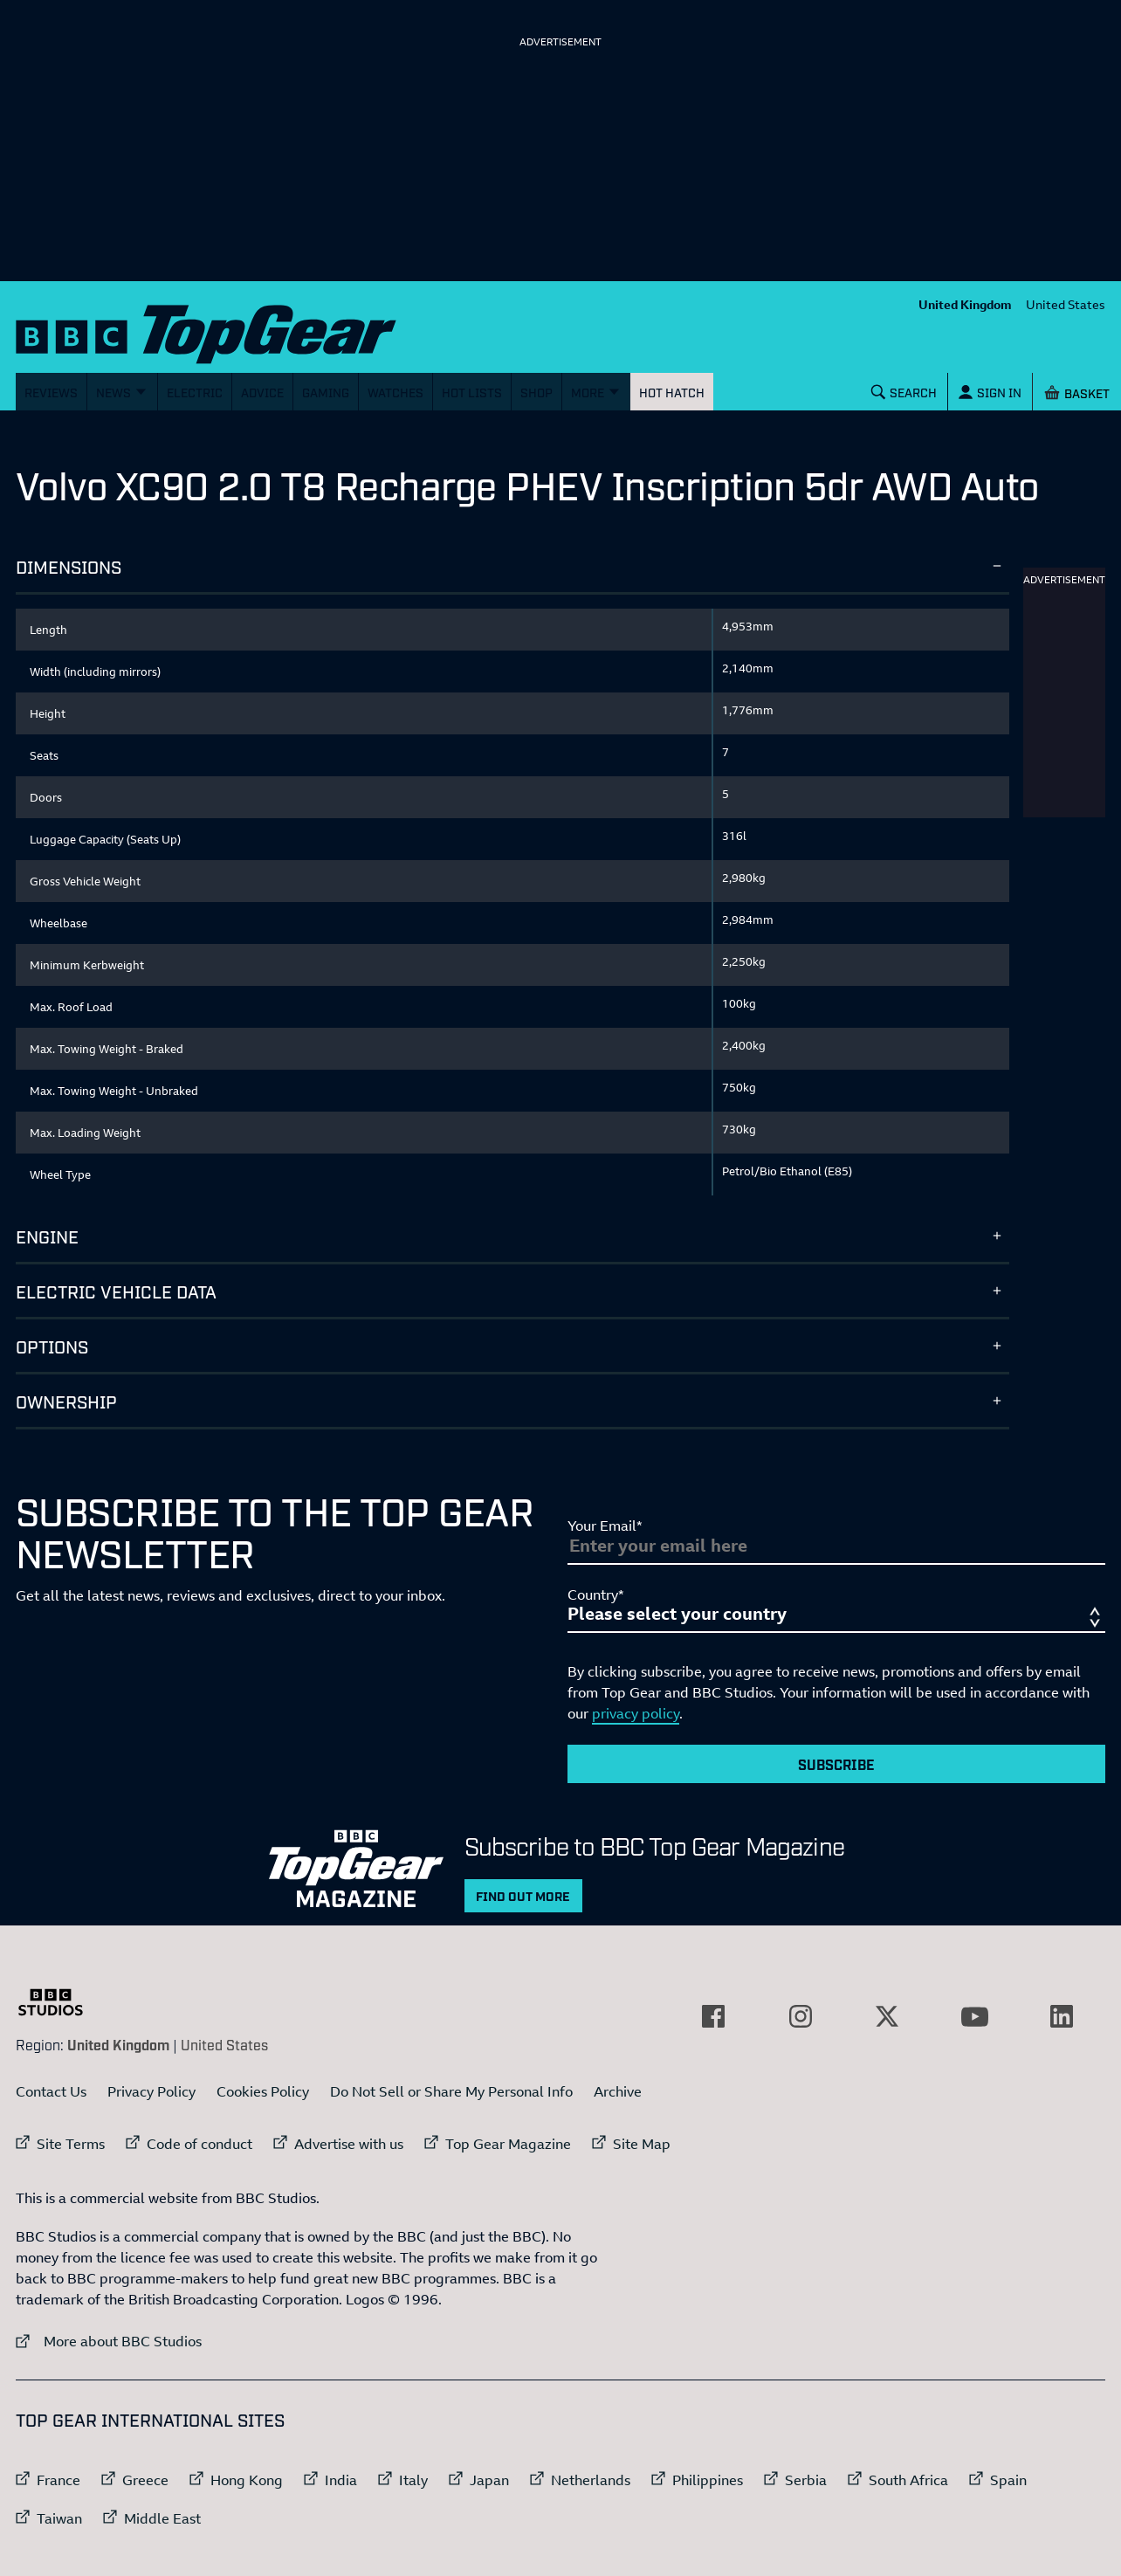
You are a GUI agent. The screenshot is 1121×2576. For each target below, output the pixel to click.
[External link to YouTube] (974, 2016)
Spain (1008, 2480)
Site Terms (71, 2143)
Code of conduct (199, 2143)
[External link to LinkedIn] (1062, 2016)
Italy (413, 2480)
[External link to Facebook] (713, 2016)
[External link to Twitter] (887, 2016)
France (58, 2480)
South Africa (908, 2480)
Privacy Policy (151, 2091)
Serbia (806, 2480)
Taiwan (59, 2518)
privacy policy (635, 1713)
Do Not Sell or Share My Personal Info (451, 2091)
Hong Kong (246, 2480)
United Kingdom (965, 304)
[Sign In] (990, 391)
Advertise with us (348, 2143)
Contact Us (51, 2091)
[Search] (904, 391)
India (341, 2480)
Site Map (642, 2143)
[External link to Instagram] (801, 2016)
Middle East (162, 2518)
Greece (145, 2480)
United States (1065, 304)
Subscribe (836, 1764)
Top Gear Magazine (508, 2143)
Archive (618, 2091)
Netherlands (590, 2480)
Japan (489, 2480)
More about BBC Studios (109, 2341)
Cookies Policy (263, 2091)
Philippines (707, 2480)
